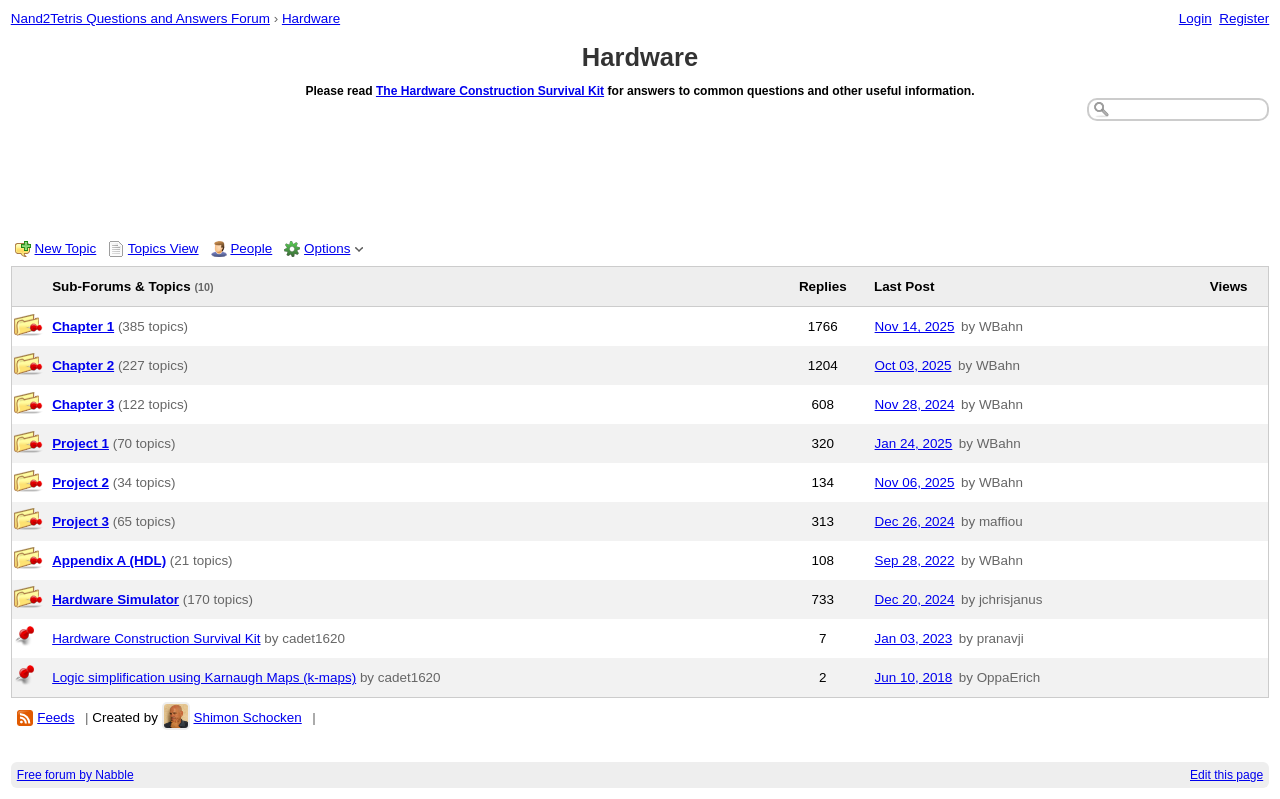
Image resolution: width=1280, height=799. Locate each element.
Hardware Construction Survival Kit (156, 638)
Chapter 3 (83, 404)
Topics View (163, 248)
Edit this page (1226, 775)
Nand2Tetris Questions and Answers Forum (140, 18)
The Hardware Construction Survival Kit (490, 91)
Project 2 (80, 482)
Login (1195, 18)
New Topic (66, 248)
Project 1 (80, 443)
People (251, 248)
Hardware (311, 18)
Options (327, 248)
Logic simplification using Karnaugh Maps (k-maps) (204, 677)
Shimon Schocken (247, 717)
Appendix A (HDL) (109, 560)
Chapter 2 (83, 365)
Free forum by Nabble (75, 775)
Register (1244, 18)
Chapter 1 (83, 326)
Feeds (55, 717)
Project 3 (80, 521)
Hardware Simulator (115, 599)
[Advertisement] (640, 176)
